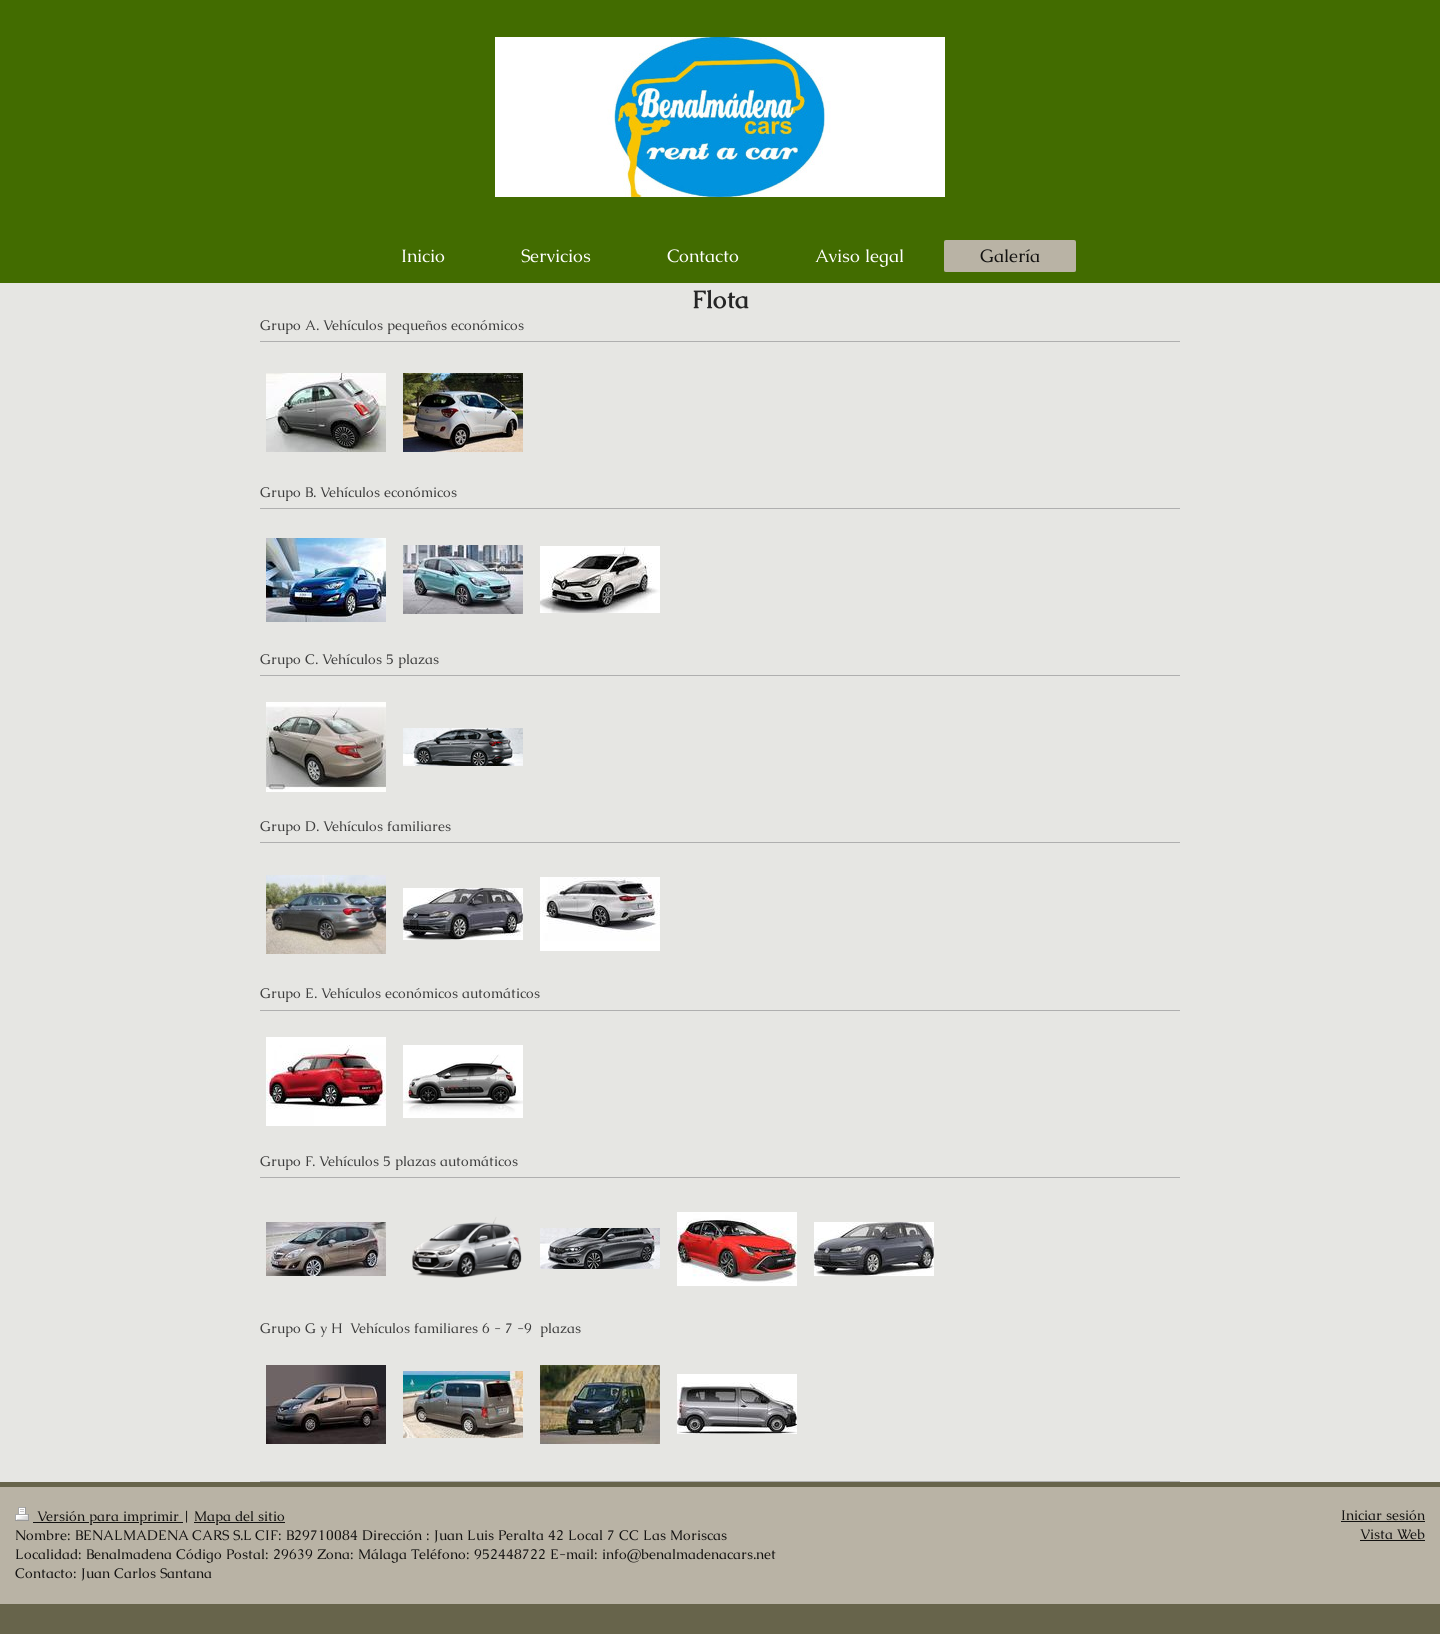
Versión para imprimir (99, 1516)
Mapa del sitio (239, 1516)
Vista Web (1392, 1534)
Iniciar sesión (1383, 1515)
